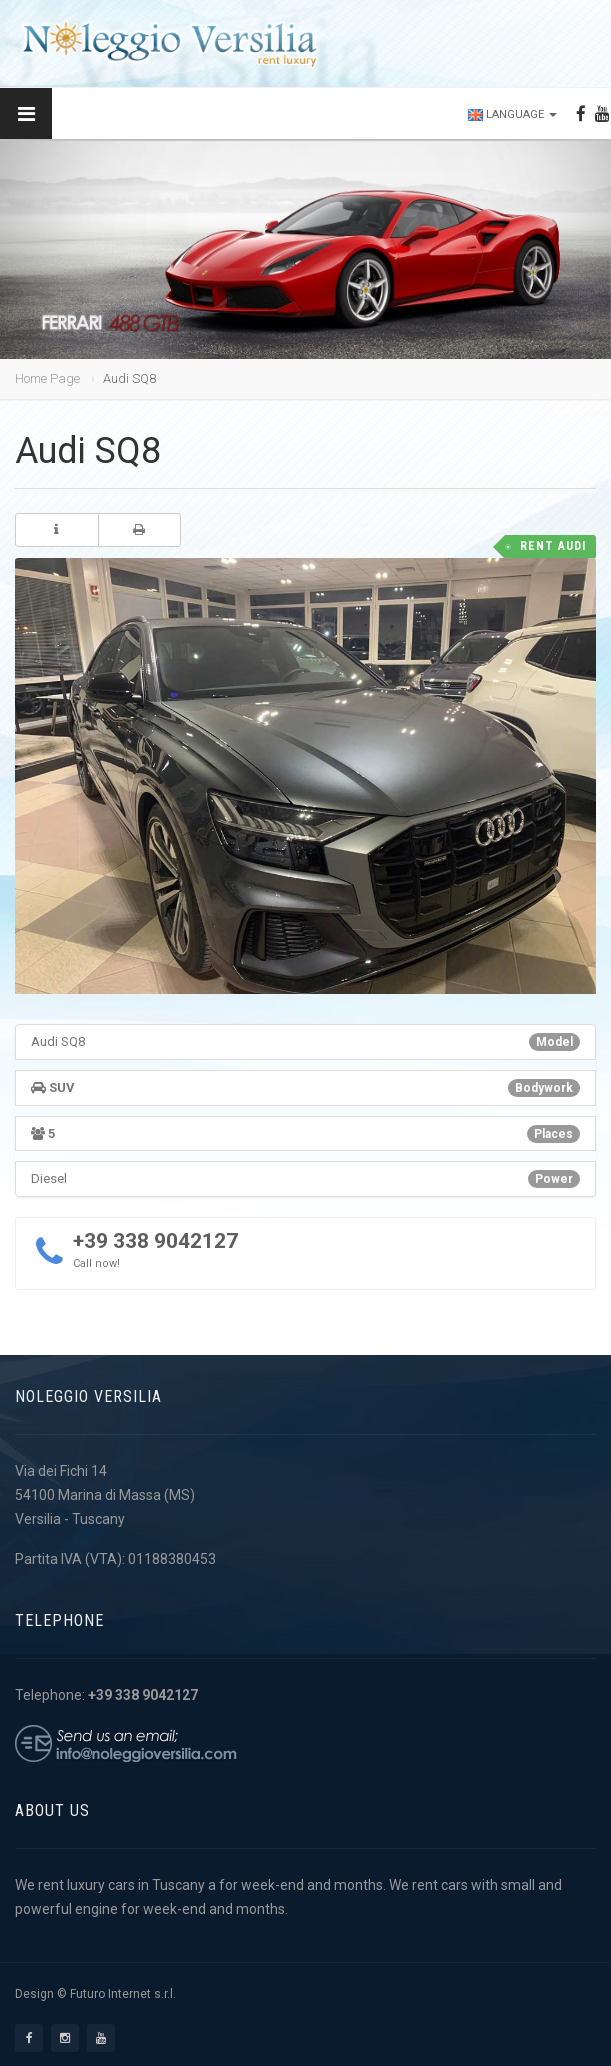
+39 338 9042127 (155, 1241)
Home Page (47, 378)
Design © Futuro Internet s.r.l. (95, 1994)
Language (512, 114)
